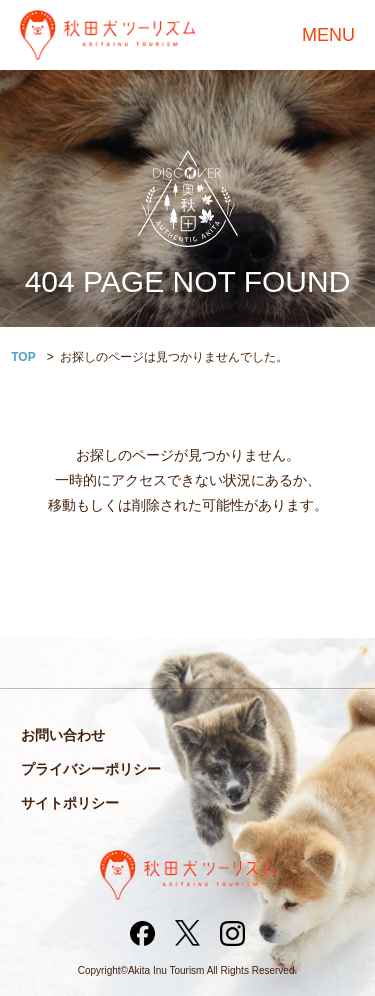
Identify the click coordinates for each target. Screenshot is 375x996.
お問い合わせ (63, 735)
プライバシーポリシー (91, 769)
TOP (23, 357)
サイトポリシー (70, 803)
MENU (328, 35)
